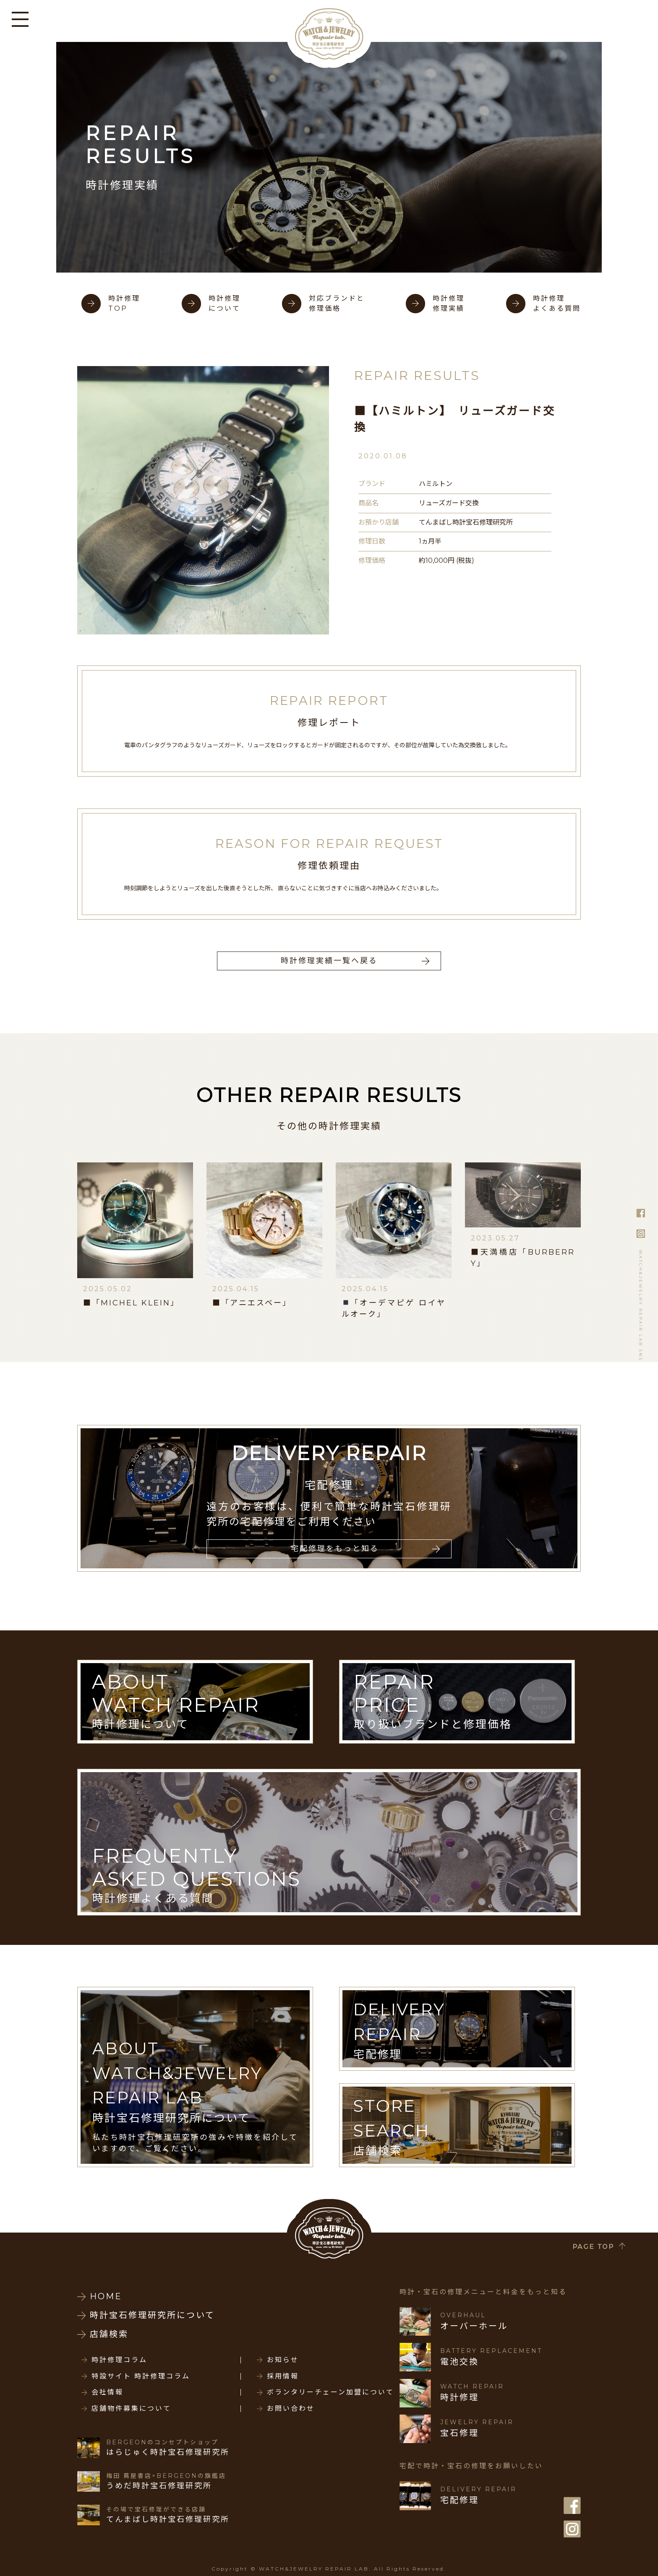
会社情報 (107, 2392)
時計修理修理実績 (449, 303)
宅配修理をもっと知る (335, 1548)
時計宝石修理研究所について (152, 2315)
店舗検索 (109, 2334)
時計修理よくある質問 (557, 303)
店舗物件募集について (131, 2408)
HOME (106, 2296)
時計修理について (224, 303)
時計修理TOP (124, 303)
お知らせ (283, 2360)
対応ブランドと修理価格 (337, 303)
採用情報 (283, 2376)
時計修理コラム (119, 2360)
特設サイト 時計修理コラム (140, 2376)
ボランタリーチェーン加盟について (330, 2392)
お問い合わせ (291, 2408)
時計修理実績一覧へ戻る (329, 960)
